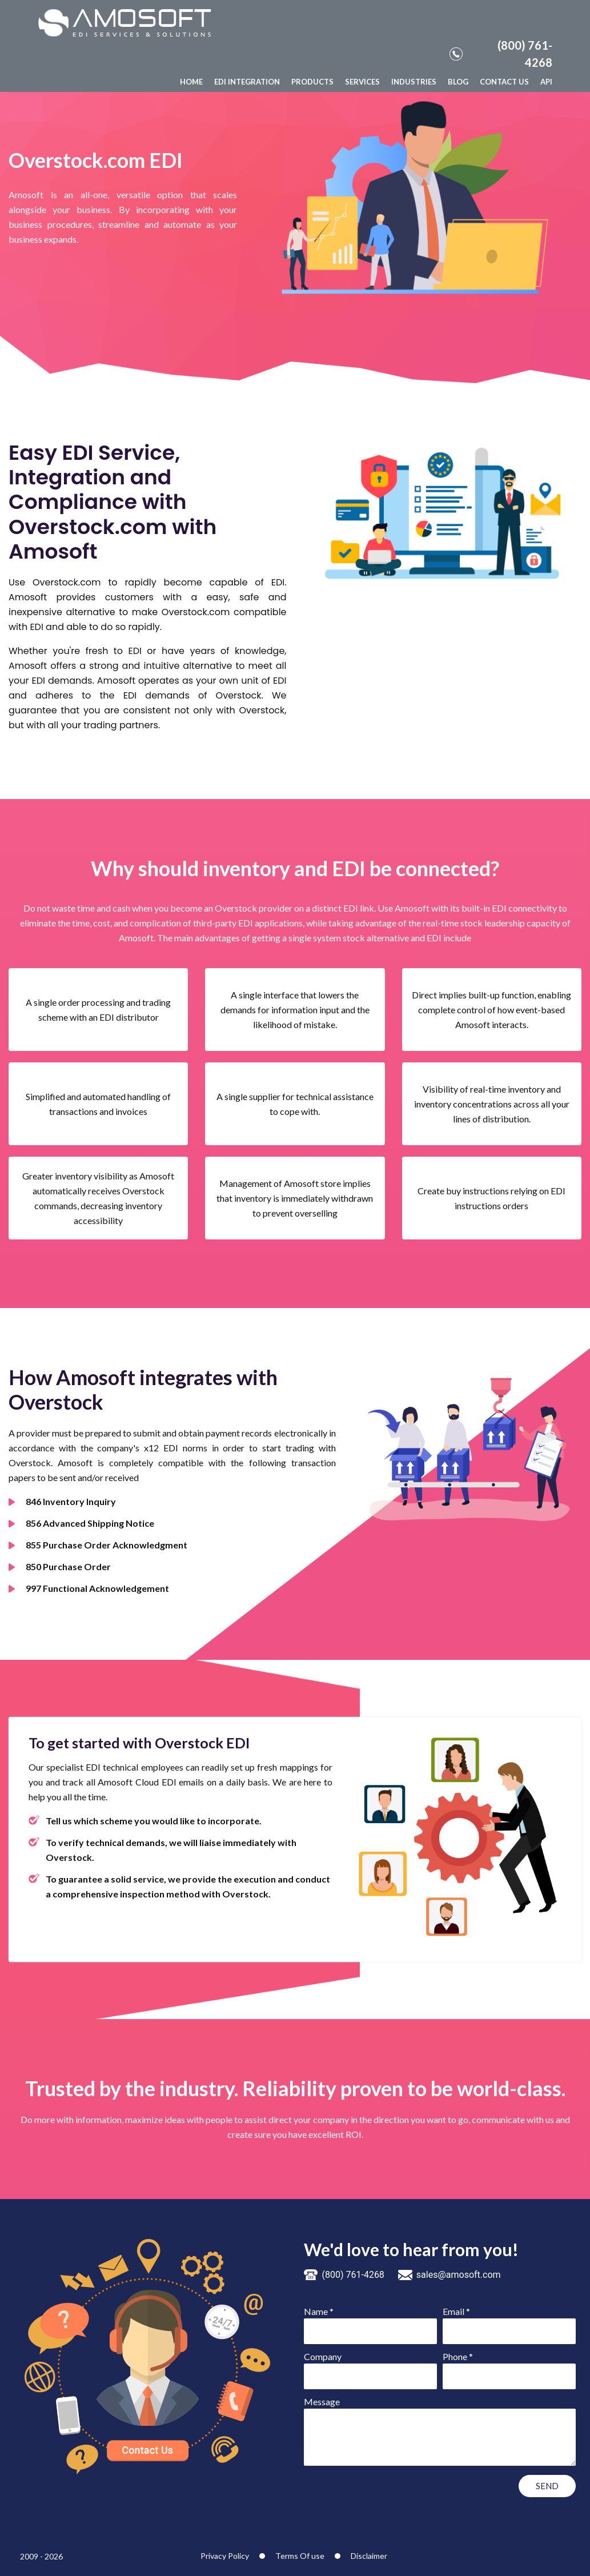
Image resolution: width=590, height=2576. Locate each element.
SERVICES (362, 81)
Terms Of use (299, 2556)
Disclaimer (369, 2556)
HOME (191, 81)
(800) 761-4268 (500, 53)
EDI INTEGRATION (247, 81)
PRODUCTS (312, 81)
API (546, 81)
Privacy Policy (224, 2556)
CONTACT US (504, 81)
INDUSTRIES (413, 81)
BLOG (458, 81)
